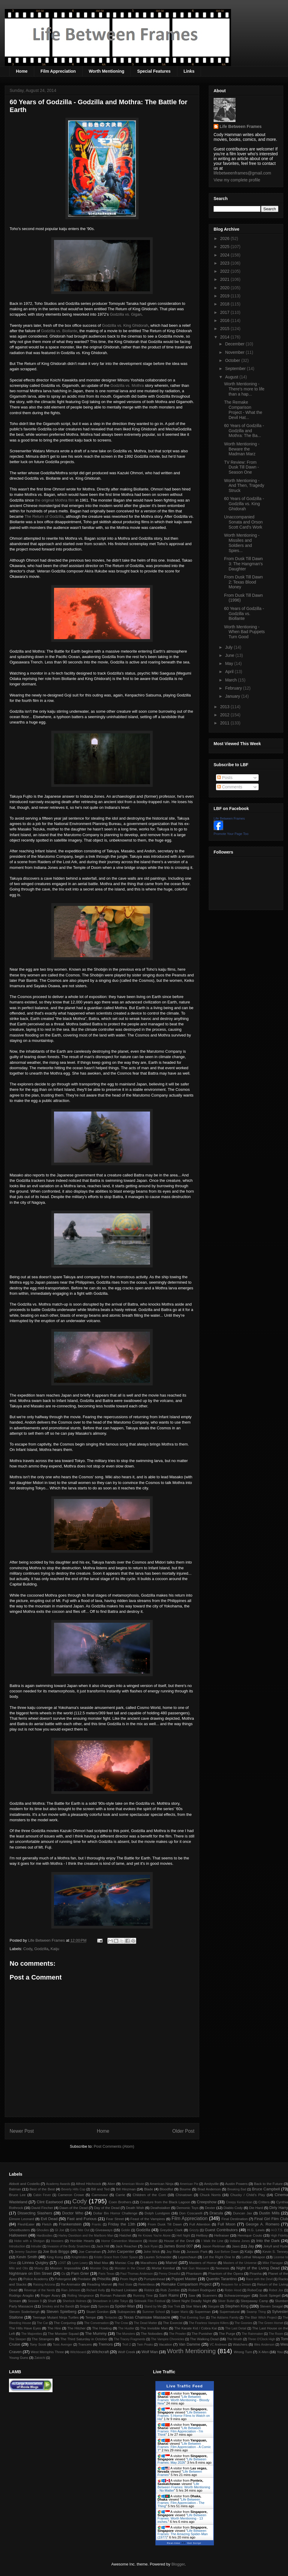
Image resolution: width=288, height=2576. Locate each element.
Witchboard (78, 2352)
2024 (225, 255)
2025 (225, 246)
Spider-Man (125, 2306)
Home (22, 71)
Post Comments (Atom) (114, 2146)
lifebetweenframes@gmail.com (242, 173)
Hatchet (125, 2235)
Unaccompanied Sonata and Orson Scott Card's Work (243, 521)
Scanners (209, 2295)
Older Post (183, 2131)
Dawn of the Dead (73, 2208)
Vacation (165, 2344)
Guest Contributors (221, 2230)
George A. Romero (262, 2224)
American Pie (189, 2184)
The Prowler (177, 2333)
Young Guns (18, 2357)
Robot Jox (276, 2290)
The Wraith (234, 2339)
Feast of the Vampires (147, 2219)
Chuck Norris (210, 2195)
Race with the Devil (259, 2279)
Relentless (146, 2284)
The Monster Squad (63, 2333)
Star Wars (193, 2306)
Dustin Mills (269, 2213)
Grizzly (194, 2230)
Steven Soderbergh (24, 2312)
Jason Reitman (213, 2246)
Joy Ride (173, 2251)
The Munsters (125, 2333)
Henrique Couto (250, 2235)
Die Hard (256, 2208)
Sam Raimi (168, 2295)
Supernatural (230, 2312)
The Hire (54, 2328)
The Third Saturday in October (84, 2339)
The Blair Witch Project (260, 2317)
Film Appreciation (58, 71)
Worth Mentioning (106, 71)
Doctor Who (72, 2213)
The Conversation (96, 2323)
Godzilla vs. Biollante (59, 331)
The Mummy (95, 2333)
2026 (225, 238)
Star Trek (173, 2306)
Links (189, 71)
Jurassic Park (196, 2251)
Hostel (152, 2241)
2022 (225, 271)
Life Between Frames (241, 126)
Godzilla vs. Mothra (127, 385)
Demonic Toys (187, 2208)
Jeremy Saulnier (25, 2251)
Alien (111, 2184)
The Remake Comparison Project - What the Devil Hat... (243, 410)
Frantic (96, 2224)
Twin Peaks (145, 2344)
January (233, 696)
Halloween (18, 2235)
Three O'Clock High (261, 2339)
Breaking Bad (236, 2189)
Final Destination (234, 2219)
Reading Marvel (99, 2284)
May (229, 663)
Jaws (236, 2246)
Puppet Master (184, 2279)
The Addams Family (224, 2317)
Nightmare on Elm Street (30, 2273)
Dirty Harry (278, 2207)
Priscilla (104, 2279)
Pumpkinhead (154, 2279)
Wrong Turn (243, 2352)
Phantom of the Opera (225, 2273)
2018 (225, 304)
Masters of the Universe (240, 2263)
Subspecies (126, 2312)
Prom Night (128, 2279)
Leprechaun (187, 2257)
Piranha (256, 2273)
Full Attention (199, 2224)
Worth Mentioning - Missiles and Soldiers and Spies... (242, 543)
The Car (42, 2323)
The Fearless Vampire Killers (209, 2323)
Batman (15, 2189)
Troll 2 (126, 2344)
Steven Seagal (271, 2306)
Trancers (85, 2344)
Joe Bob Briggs (56, 2251)
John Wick (151, 2251)
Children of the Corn (149, 2195)
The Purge (227, 2333)
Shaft (52, 2301)
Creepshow (207, 2202)
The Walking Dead (204, 2339)
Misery (39, 2268)
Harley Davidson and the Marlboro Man (85, 2235)
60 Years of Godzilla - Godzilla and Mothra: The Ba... (244, 430)
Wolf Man (149, 2352)
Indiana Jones (240, 2241)
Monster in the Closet (130, 2268)
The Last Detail (236, 2328)
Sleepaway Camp (254, 2301)
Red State (125, 2284)
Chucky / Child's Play (247, 2195)
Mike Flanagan (272, 2263)
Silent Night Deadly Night (191, 2301)
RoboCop (255, 2290)
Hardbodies (44, 2235)
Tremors (105, 2344)
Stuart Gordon (97, 2312)
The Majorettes (31, 2333)
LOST (62, 2263)
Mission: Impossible (65, 2268)
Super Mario (179, 2312)
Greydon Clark (171, 2230)
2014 (225, 337)
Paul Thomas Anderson (136, 2273)
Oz (63, 2273)
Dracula (216, 2213)
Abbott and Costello (24, 2184)
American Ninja (161, 2184)
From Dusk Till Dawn (165, 2224)
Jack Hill (102, 2246)
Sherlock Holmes (74, 2301)
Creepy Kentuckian (239, 2202)
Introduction (17, 2246)
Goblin (125, 2230)
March (231, 680)
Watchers (240, 2344)
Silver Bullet (226, 2301)
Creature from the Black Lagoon (165, 2202)
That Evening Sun (192, 2317)
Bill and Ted (100, 2189)
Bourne (185, 2189)
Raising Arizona (44, 2284)
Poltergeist (63, 2279)
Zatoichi (39, 2357)
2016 (225, 320)
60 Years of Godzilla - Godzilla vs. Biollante (244, 613)
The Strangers (43, 2339)
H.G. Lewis (256, 2230)
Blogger (177, 2564)
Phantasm (194, 2273)
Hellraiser (221, 2235)
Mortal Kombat (163, 2268)
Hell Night (183, 2235)
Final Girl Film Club (271, 2218)
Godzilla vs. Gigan (126, 314)
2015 (225, 328)
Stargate (213, 2306)
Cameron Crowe (71, 2195)
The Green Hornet (270, 2323)
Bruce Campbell (266, 2189)
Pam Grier (80, 2273)
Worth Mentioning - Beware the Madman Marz (242, 449)
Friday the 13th (121, 2224)
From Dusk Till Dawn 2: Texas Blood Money (243, 582)
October (233, 360)
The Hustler (126, 2328)
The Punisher (202, 2333)
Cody (27, 1948)
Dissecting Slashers (34, 2213)
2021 (225, 279)
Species (103, 2306)
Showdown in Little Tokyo (110, 2301)
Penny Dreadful (169, 2273)
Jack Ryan (150, 2246)
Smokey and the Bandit (58, 2306)
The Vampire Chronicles (167, 2339)
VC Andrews (218, 2344)
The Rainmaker (252, 2333)
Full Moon (226, 2224)
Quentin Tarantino (221, 2279)
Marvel (171, 2262)
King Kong (55, 2257)
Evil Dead (49, 2218)
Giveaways (103, 2230)
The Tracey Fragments (130, 2339)
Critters (264, 2202)
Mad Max (101, 2263)
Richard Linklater (124, 2290)
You (280, 2352)
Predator (84, 2279)
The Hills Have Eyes (25, 2328)
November (235, 352)
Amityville (211, 2184)
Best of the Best (42, 2189)
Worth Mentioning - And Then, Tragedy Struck (244, 485)
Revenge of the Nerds (39, 2290)
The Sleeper (17, 2339)
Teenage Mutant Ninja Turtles (56, 2317)
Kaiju (54, 1948)
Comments (229, 786)
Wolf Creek (126, 2352)
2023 (225, 263)
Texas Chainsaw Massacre (146, 2317)
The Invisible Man (154, 2328)
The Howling (102, 2328)
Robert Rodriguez (202, 2290)
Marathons (148, 2263)
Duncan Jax (242, 2213)
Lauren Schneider (158, 2257)
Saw (191, 2295)
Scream (15, 2301)
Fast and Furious (82, 2218)
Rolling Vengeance (81, 2295)
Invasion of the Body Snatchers (69, 2246)
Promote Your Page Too (231, 834)
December (235, 343)
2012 (225, 714)
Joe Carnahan (90, 2251)
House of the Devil (179, 2241)
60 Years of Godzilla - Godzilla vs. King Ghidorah (244, 503)
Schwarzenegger (237, 2295)
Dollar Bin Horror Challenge (115, 2213)
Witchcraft (100, 2352)
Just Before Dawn (226, 2251)
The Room (276, 2333)
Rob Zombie (170, 2290)
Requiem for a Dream (236, 2284)
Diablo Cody (233, 2208)
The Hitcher (77, 2328)
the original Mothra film (55, 500)
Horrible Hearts (82, 2241)
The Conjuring (65, 2323)
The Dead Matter (145, 2323)
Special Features (153, 71)
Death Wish (135, 2208)
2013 (225, 706)
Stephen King (236, 2306)
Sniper (85, 2306)
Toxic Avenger (62, 2344)
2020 (225, 287)
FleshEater (26, 2224)
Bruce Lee (17, 2195)
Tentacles (111, 2317)
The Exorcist (172, 2323)
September (236, 368)
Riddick (149, 2290)
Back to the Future (268, 2184)
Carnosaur (100, 2195)
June (230, 655)
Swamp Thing (256, 2312)
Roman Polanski (113, 2295)
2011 (225, 723)
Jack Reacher (126, 2246)
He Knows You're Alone (154, 2235)
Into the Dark (268, 2240)
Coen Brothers (120, 2202)
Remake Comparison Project (186, 2284)
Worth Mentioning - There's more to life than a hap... (244, 388)
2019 (225, 295)
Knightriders (79, 2257)
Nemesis (222, 2268)
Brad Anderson (209, 2189)
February (234, 688)
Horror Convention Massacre (121, 2241)
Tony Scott (38, 2344)
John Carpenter (120, 2251)
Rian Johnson (70, 2290)
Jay (251, 2246)
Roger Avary (50, 2295)
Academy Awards (58, 2184)
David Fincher (42, 2208)
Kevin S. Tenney (275, 2251)
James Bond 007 (178, 2246)
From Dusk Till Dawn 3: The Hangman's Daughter (243, 563)
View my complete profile (237, 179)
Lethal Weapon (253, 2257)
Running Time (143, 2295)
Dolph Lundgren (157, 2213)
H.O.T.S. (277, 2230)
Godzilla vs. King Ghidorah (125, 325)
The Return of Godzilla (44, 516)
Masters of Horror (203, 2263)
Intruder (36, 2246)
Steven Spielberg (61, 2311)
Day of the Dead (106, 2208)
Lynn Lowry (80, 2263)
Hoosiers (57, 2241)
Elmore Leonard (21, 2219)
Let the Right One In (219, 2257)
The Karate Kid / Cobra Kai (195, 2328)
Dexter (210, 2208)
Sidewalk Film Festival (149, 2301)
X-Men (263, 2352)
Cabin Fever (42, 2195)
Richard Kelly (95, 2290)
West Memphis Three (47, 2352)
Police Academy (35, 2279)
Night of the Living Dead (258, 2268)
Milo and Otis (18, 2268)
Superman (202, 2312)
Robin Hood (233, 2290)
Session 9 (35, 2301)
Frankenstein (70, 2224)
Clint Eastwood (50, 2202)
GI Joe (59, 2230)
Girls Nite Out (79, 2230)
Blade (148, 2189)
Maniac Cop (124, 2263)
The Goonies (243, 2323)
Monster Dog (99, 2268)
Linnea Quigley (35, 2262)
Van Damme (189, 2344)
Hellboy (202, 2235)
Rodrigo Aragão (21, 2295)
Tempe (90, 2317)
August (232, 377)
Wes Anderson (264, 2344)
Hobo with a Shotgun (29, 2241)
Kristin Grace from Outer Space (116, 2257)
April (230, 671)
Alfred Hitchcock (88, 2184)
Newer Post (22, 2131)
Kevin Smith (27, 2257)
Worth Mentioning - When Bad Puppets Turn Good (244, 631)
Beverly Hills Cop (73, 2189)
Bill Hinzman (126, 2189)
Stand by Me (153, 2306)
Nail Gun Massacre (195, 2268)
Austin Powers (236, 2184)
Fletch (47, 2224)
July (229, 647)
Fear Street (115, 2219)
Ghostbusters (19, 2230)
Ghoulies (43, 2230)
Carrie (120, 2195)
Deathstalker (160, 2208)
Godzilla (41, 1948)
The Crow (121, 2323)
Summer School (153, 2312)
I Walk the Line (212, 2241)
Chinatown (184, 2195)
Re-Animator (71, 2284)
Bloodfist (166, 2189)
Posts (224, 777)
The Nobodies (152, 2333)
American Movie (133, 2184)
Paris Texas (106, 2273)
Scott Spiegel (270, 2295)
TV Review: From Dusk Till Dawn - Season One (241, 467)
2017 (225, 312)
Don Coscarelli (190, 2213)
